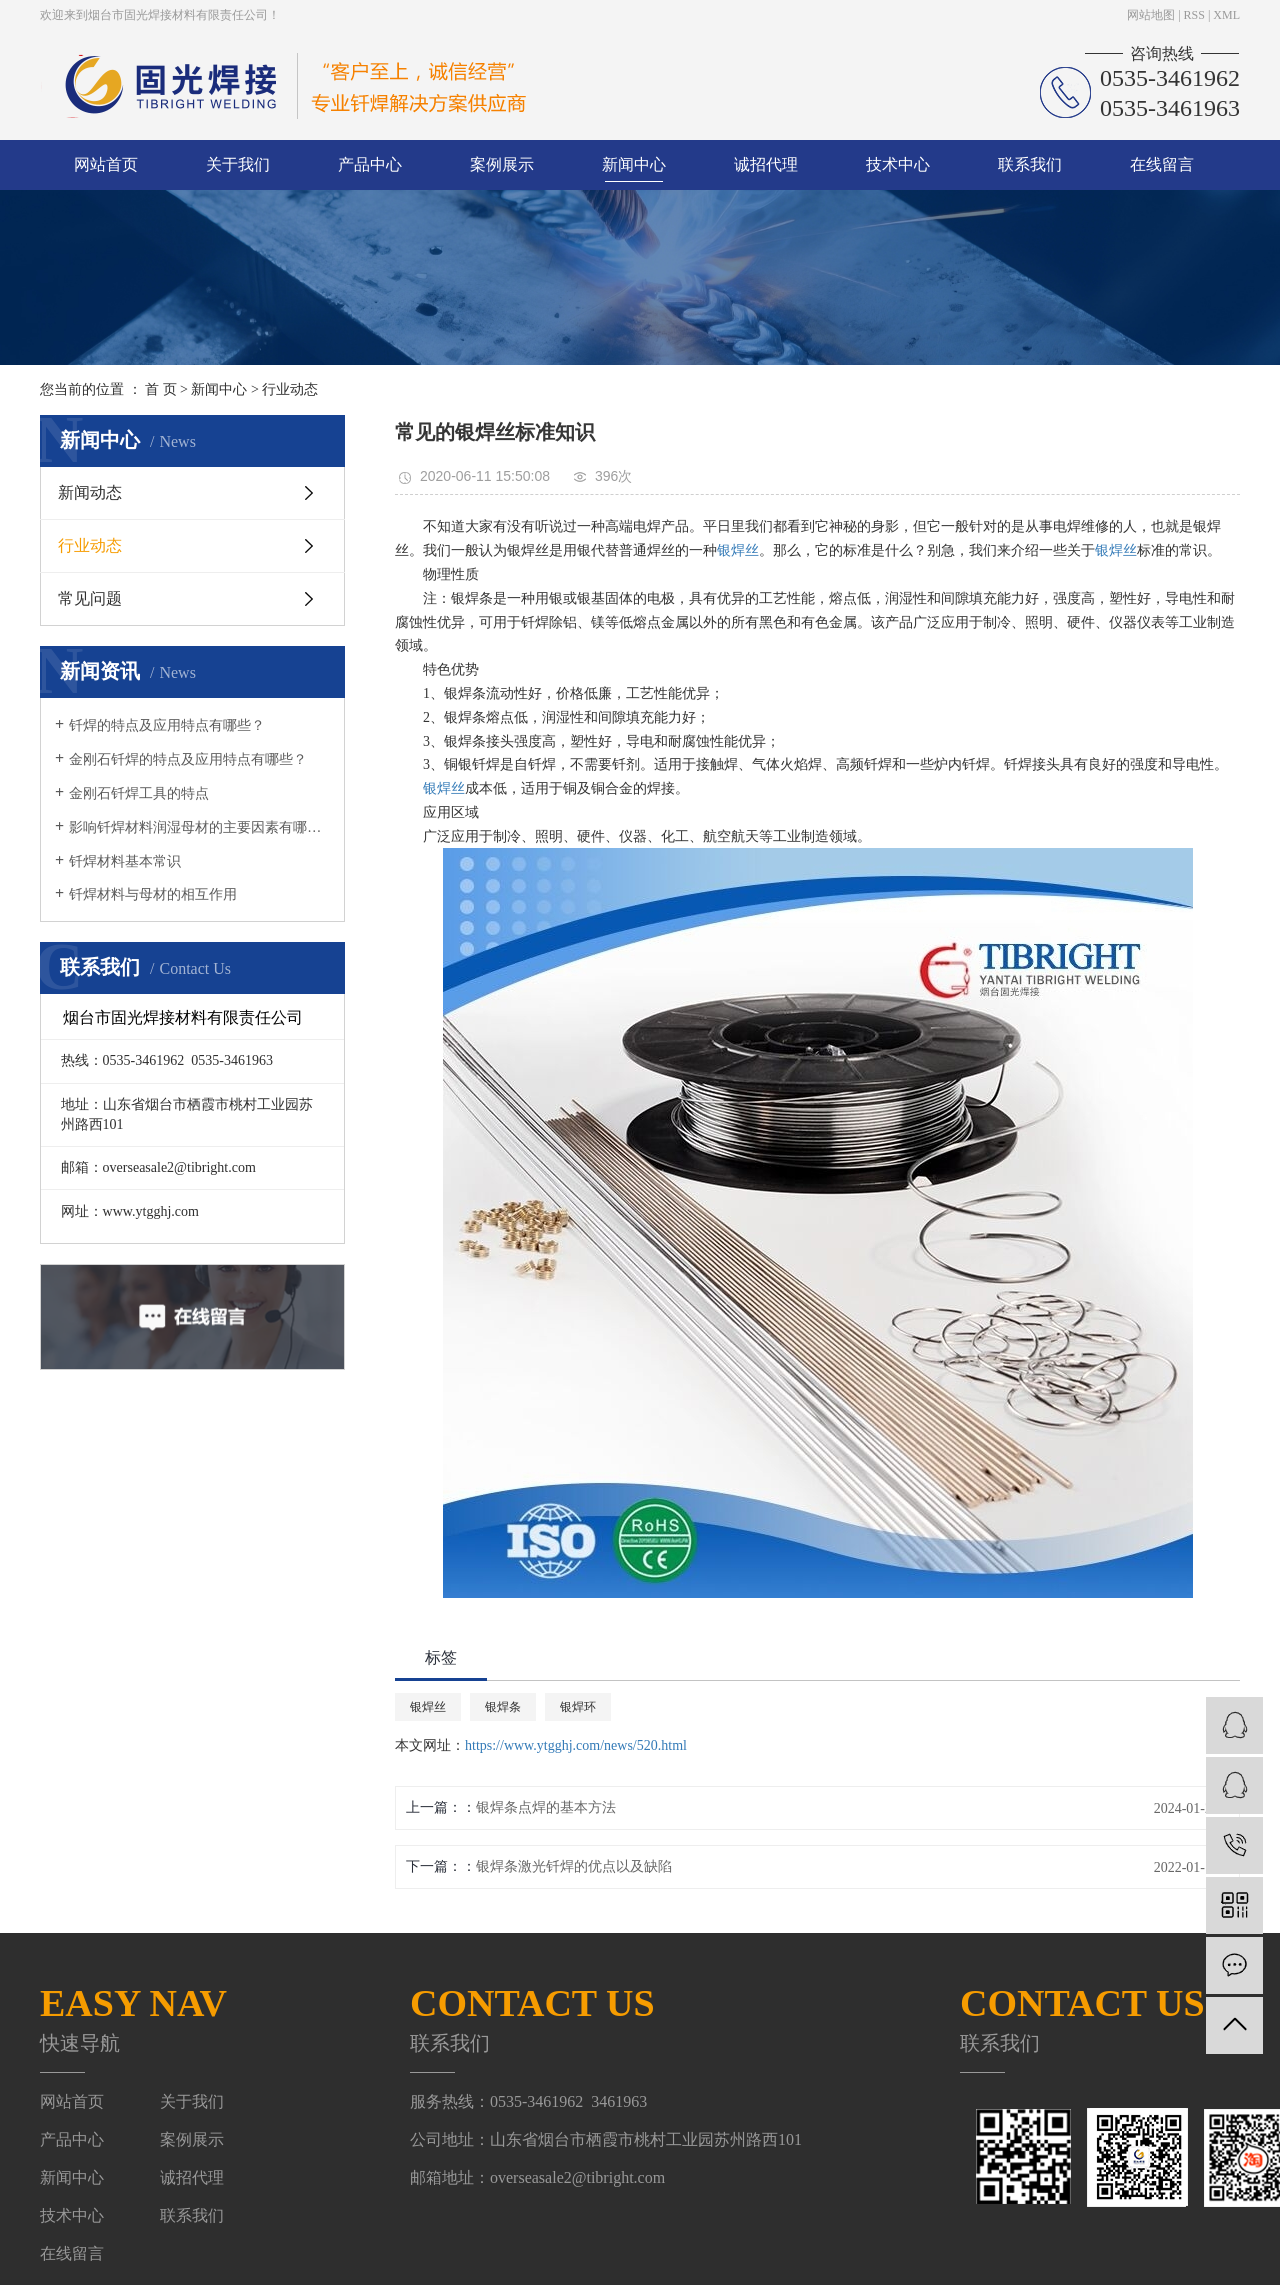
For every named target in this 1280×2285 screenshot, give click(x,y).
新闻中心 (634, 164)
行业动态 (290, 389)
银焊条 (503, 1707)
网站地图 (1151, 15)
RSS (1194, 15)
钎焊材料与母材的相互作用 (153, 894)
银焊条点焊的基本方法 (546, 1807)
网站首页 (106, 164)
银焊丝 (738, 550)
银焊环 (578, 1707)
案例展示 (502, 164)
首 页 (161, 389)
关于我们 (238, 164)
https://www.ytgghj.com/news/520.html (576, 1745)
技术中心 (898, 164)
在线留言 (1162, 164)
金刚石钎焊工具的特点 (139, 793)
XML (1226, 15)
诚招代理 (766, 164)
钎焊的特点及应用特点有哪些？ (167, 725)
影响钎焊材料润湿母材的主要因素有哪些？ (199, 827)
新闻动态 (90, 492)
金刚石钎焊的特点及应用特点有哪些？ (188, 759)
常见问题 (90, 598)
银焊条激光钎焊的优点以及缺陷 (574, 1866)
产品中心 (370, 164)
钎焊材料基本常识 (125, 861)
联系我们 (1030, 164)
